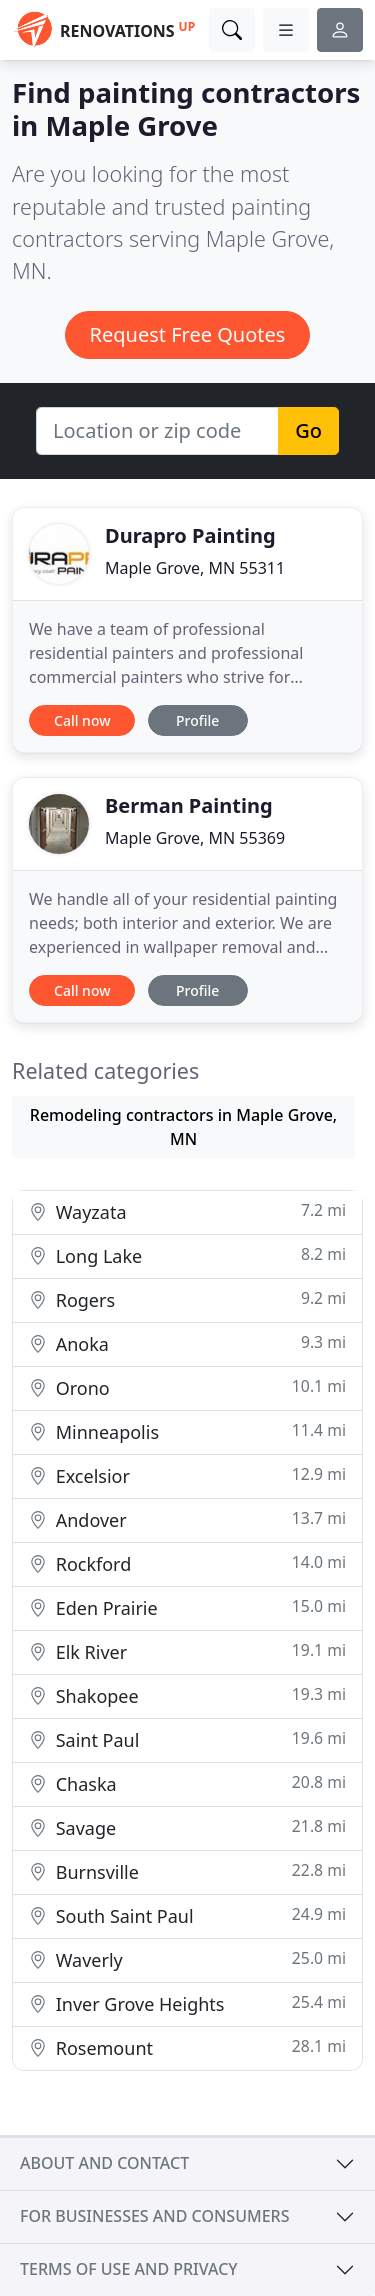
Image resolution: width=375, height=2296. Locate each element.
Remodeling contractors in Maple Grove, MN (183, 1127)
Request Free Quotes (188, 334)
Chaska (187, 1783)
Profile (197, 720)
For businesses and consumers (154, 2216)
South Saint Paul (187, 1915)
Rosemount (187, 2047)
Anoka (187, 1343)
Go (308, 430)
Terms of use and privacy (129, 2269)
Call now (82, 720)
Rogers (187, 1299)
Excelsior (187, 1475)
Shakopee (187, 1695)
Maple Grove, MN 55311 (195, 568)
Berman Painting (189, 805)
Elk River (187, 1651)
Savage (187, 1827)
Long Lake (187, 1255)
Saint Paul (187, 1739)
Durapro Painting (190, 535)
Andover (187, 1519)
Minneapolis (187, 1431)
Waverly (187, 1959)
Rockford (187, 1563)
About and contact (104, 2163)
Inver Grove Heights (187, 2003)
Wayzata (187, 1211)
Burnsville (187, 1871)
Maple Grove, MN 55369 (195, 838)
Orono (187, 1387)
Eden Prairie (187, 1607)
